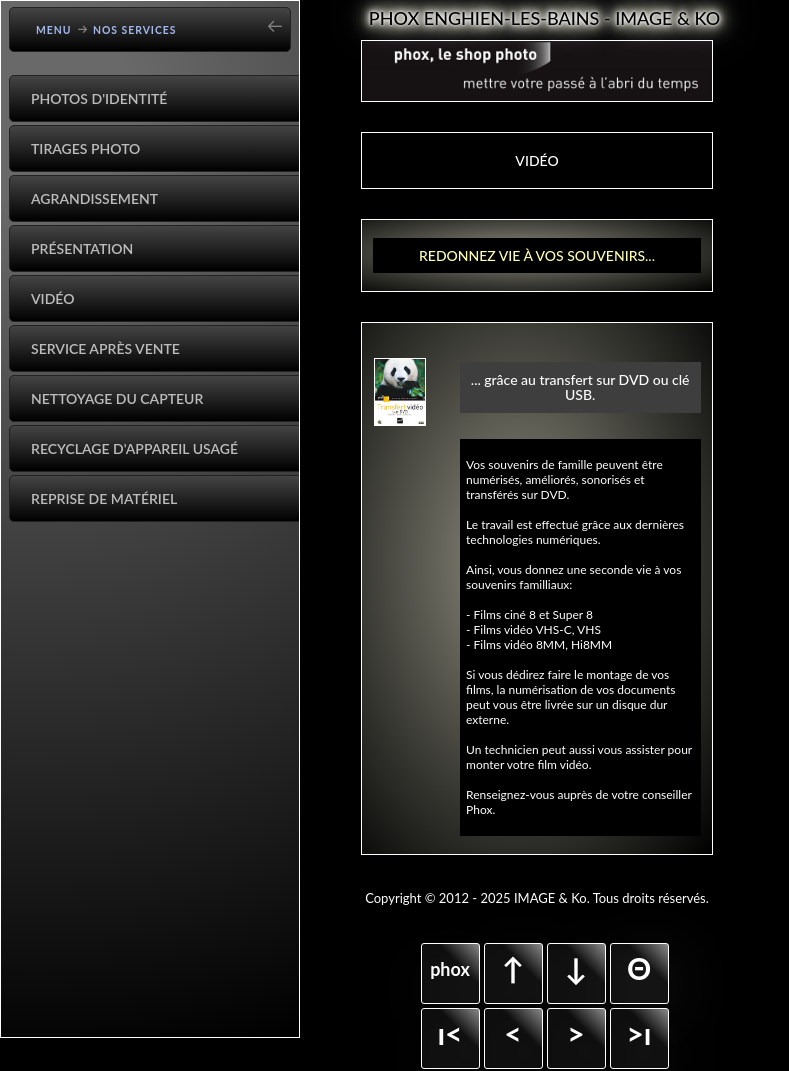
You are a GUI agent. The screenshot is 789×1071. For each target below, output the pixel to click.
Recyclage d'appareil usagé (134, 448)
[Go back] (281, 19)
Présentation (82, 248)
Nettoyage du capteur (117, 398)
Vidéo (52, 298)
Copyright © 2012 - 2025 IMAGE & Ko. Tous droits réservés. (537, 898)
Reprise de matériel (104, 498)
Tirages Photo (85, 148)
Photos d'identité (99, 98)
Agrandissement (94, 198)
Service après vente (105, 348)
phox (450, 969)
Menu (54, 30)
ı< (449, 1033)
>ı (638, 1033)
